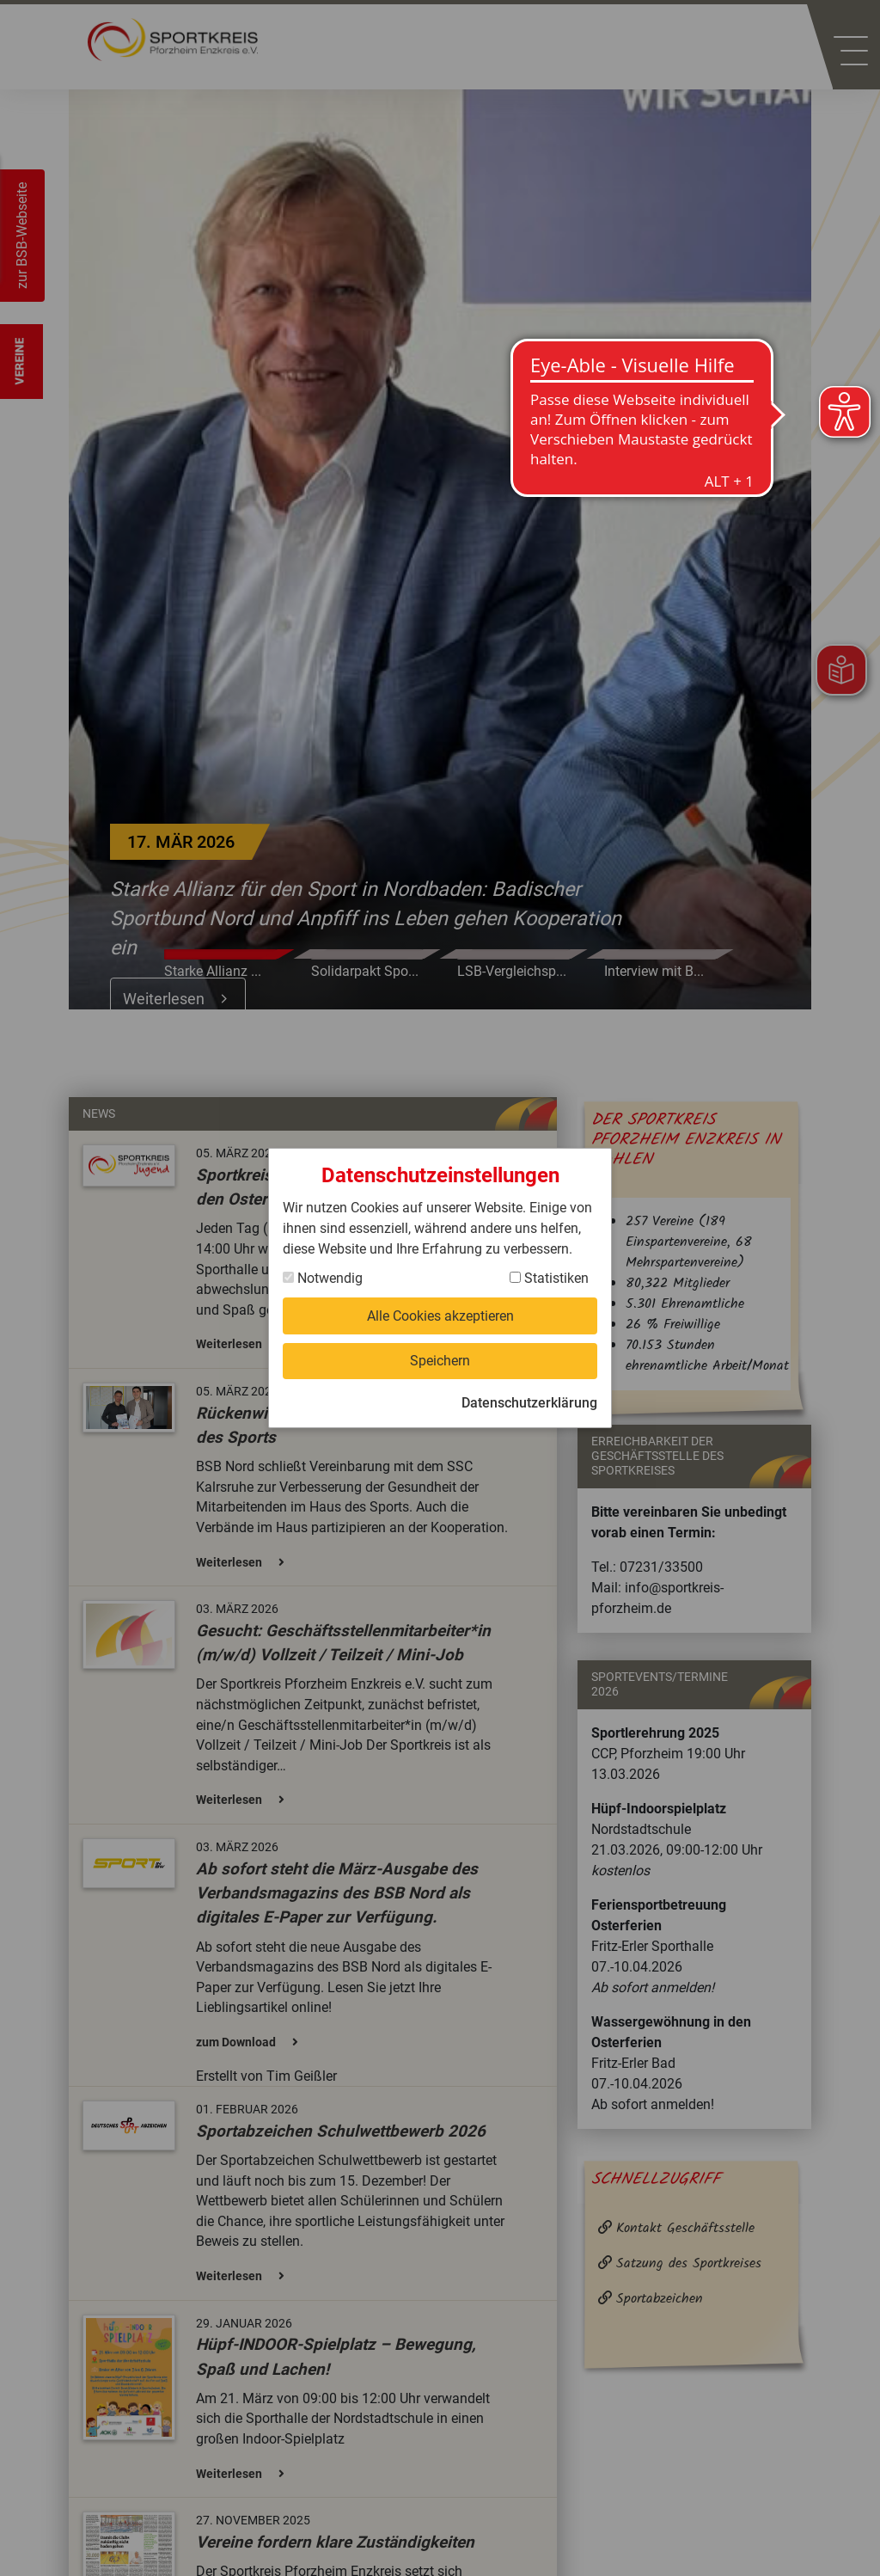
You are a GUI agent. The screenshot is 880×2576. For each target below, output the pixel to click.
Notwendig (323, 1277)
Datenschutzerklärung (529, 1403)
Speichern (440, 1360)
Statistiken (549, 1277)
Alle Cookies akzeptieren (440, 1315)
